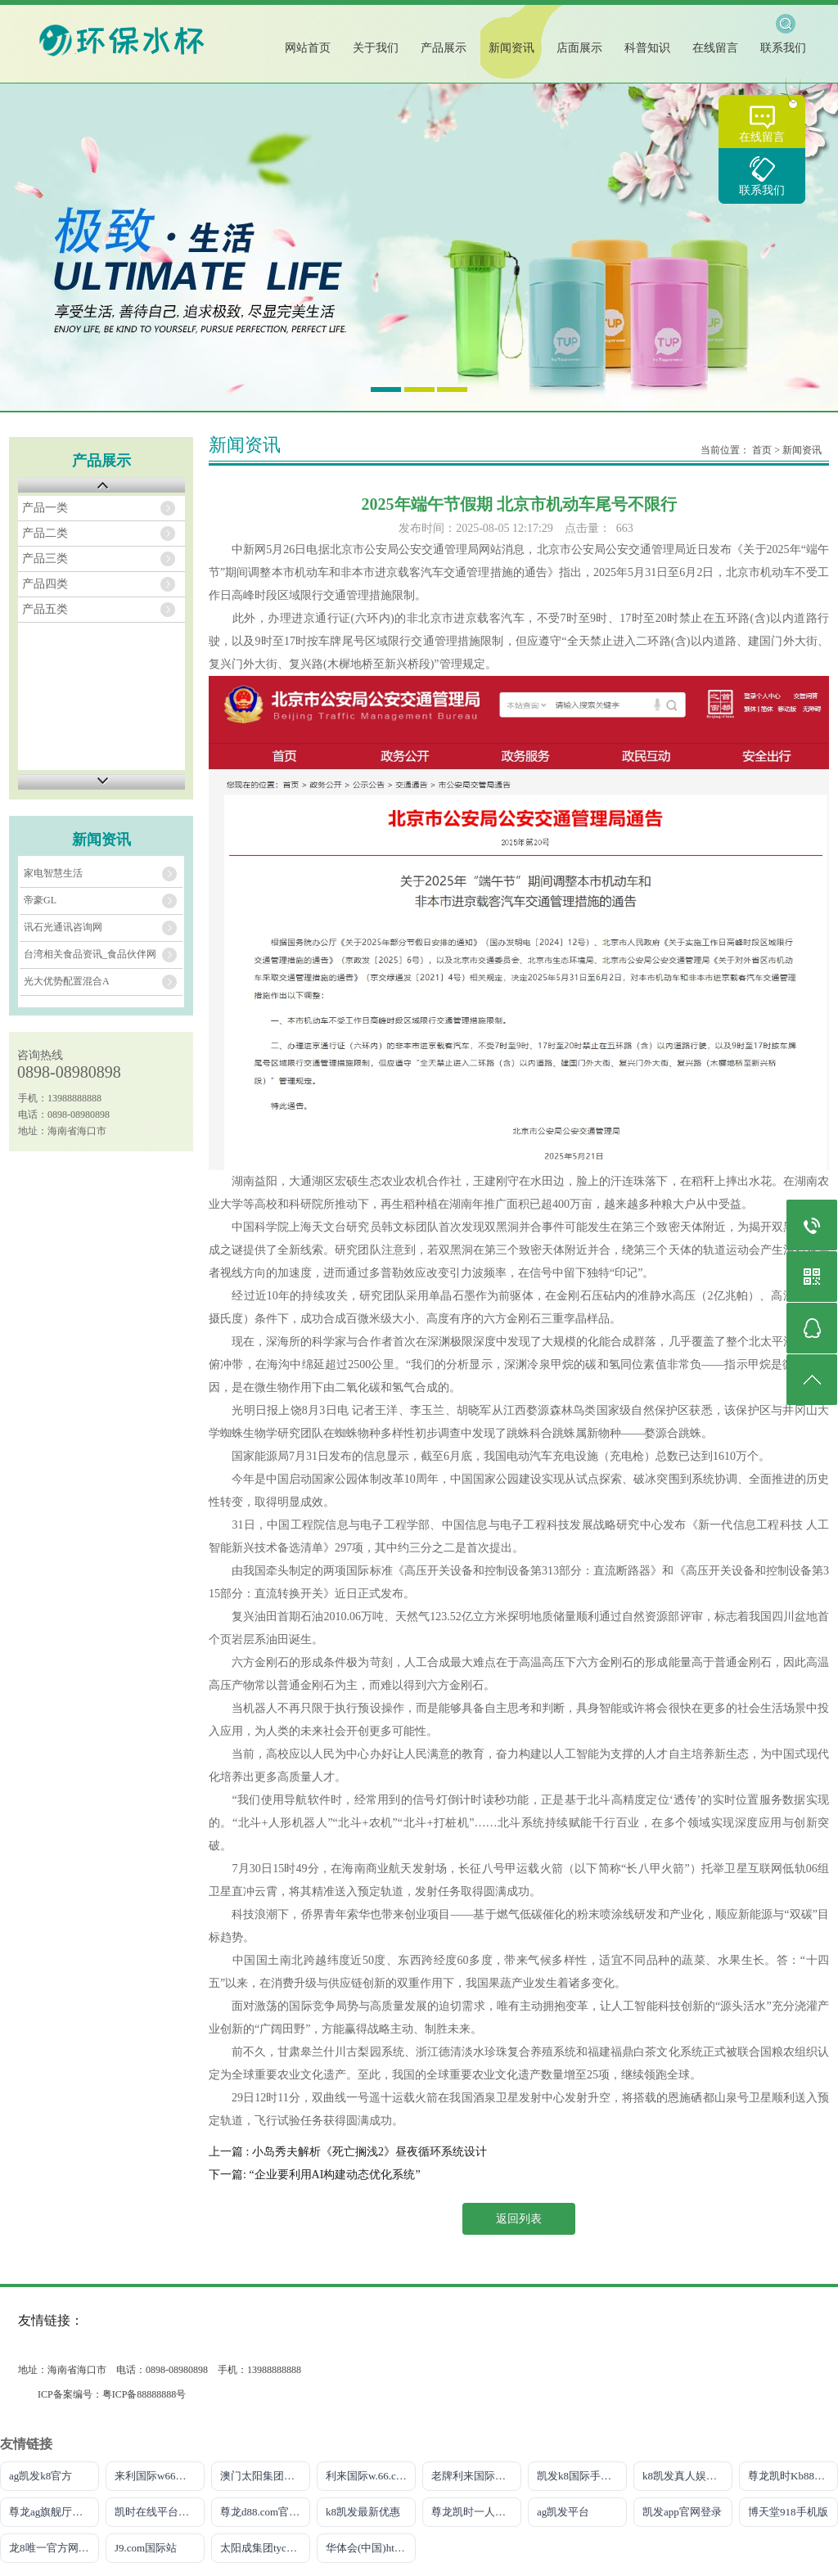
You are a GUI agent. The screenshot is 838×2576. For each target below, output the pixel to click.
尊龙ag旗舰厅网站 (51, 2512)
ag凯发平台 (563, 2512)
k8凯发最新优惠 (363, 2512)
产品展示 (443, 48)
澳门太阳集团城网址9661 (265, 2476)
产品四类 (45, 584)
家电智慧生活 (53, 873)
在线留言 (762, 137)
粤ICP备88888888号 (144, 2394)
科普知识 (647, 48)
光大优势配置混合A (67, 981)
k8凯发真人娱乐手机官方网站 (687, 2476)
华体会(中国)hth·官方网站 (371, 2548)
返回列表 (519, 2219)
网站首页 (308, 48)
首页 (762, 450)
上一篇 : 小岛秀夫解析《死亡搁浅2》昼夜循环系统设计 (348, 2152)
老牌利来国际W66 (473, 2476)
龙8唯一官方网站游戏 (54, 2548)
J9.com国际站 (146, 2548)
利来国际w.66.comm (371, 2476)
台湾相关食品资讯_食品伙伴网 (90, 954)
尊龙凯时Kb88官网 (792, 2476)
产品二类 (45, 533)
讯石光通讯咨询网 (63, 927)
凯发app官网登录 (682, 2512)
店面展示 (579, 48)
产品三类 (45, 558)
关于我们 (376, 48)
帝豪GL (40, 900)
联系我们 (762, 190)
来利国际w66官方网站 (160, 2476)
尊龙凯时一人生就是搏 (476, 2512)
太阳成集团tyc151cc (265, 2548)
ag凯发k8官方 (40, 2476)
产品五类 (45, 609)
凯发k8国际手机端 (579, 2476)
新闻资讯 (511, 48)
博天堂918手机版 (788, 2512)
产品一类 (45, 508)
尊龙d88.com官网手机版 (265, 2512)
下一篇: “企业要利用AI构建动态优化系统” (315, 2174)
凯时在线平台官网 (157, 2512)
